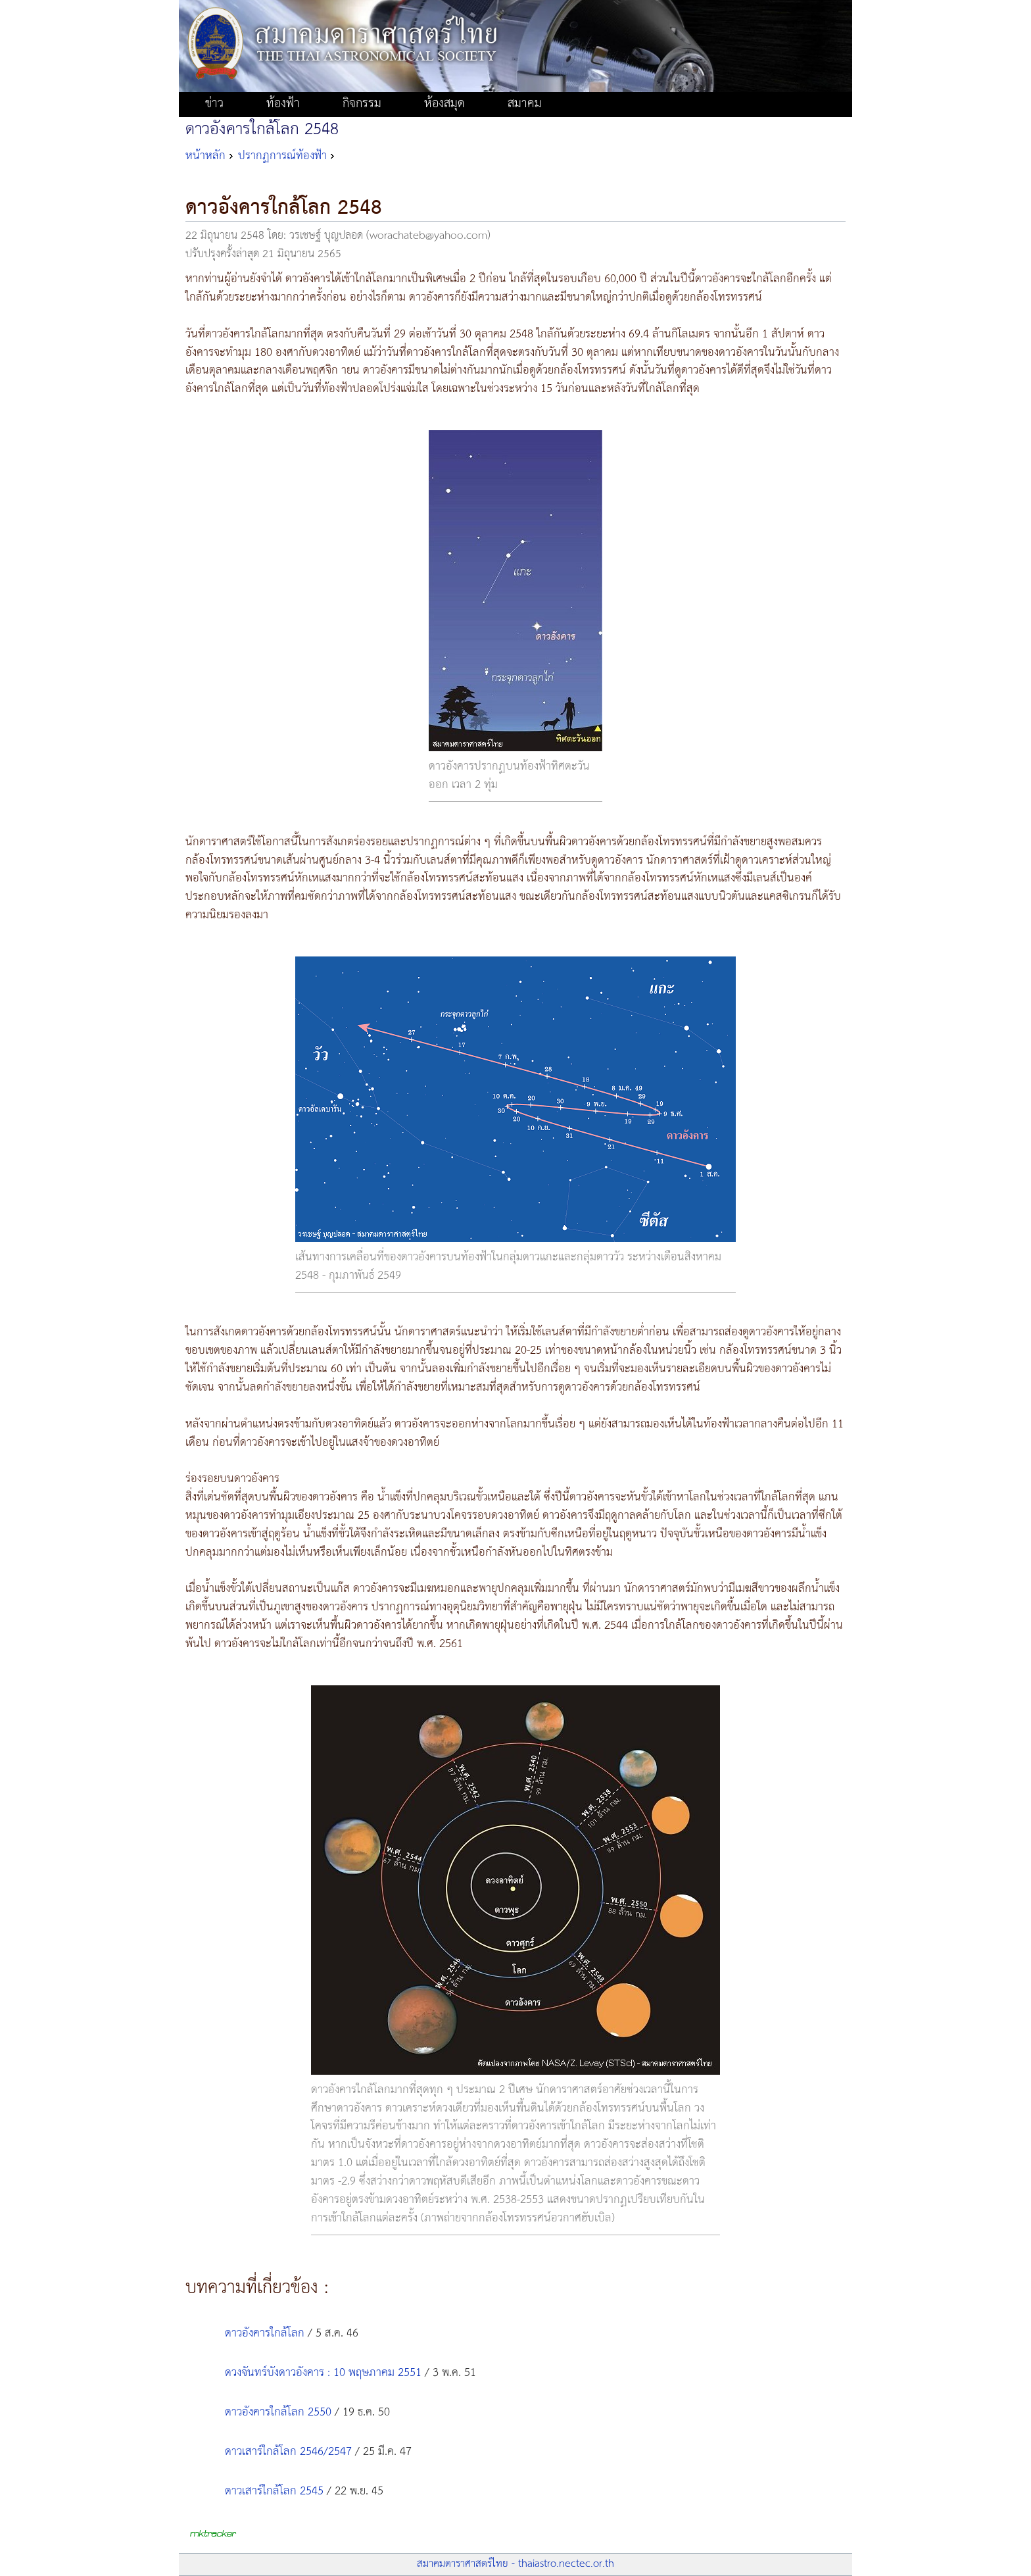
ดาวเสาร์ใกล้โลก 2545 (274, 2491)
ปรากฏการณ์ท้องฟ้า (282, 156)
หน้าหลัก (205, 156)
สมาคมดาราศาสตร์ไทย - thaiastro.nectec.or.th (515, 2564)
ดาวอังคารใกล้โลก (264, 2333)
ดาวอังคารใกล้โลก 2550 (278, 2412)
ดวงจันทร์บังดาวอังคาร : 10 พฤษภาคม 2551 (323, 2373)
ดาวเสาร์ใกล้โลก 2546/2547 (288, 2451)
